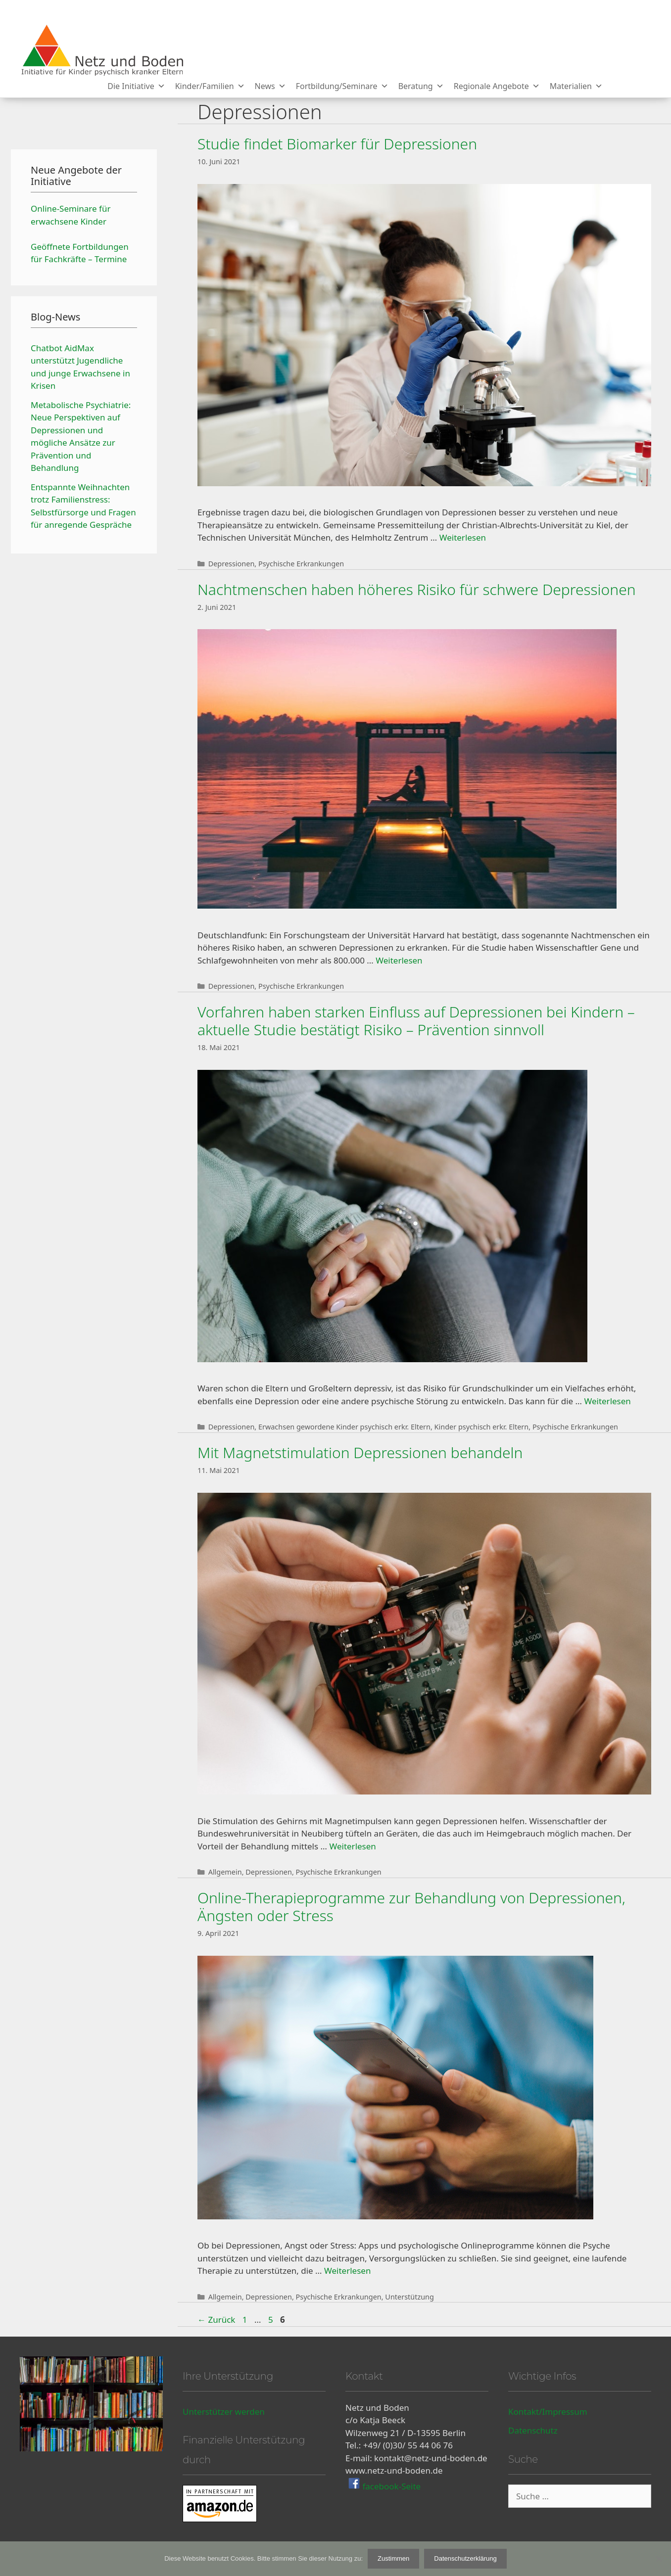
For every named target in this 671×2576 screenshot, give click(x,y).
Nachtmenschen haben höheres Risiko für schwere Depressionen (416, 589)
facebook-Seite (390, 2486)
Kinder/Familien (210, 86)
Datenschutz (533, 2430)
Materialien (576, 86)
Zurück (216, 2319)
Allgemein (225, 1872)
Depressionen (231, 563)
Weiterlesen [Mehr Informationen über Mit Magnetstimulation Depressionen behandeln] (352, 1846)
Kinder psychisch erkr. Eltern (481, 1426)
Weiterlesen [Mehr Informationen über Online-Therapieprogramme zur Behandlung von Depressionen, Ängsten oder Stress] (347, 2270)
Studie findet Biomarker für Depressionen (337, 144)
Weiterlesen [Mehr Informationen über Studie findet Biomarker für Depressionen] (462, 537)
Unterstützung (409, 2296)
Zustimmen (393, 2558)
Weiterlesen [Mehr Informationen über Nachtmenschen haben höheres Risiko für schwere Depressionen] (399, 960)
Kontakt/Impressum (547, 2411)
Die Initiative (136, 86)
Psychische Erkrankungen (301, 563)
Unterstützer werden (224, 2411)
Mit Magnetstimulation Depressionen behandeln (360, 1452)
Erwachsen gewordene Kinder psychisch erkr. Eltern (344, 1426)
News (270, 86)
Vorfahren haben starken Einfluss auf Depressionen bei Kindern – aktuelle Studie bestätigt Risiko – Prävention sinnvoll (416, 1021)
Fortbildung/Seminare (342, 86)
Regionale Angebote (497, 86)
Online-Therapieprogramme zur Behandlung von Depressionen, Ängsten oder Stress (411, 1906)
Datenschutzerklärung (465, 2558)
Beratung (421, 86)
